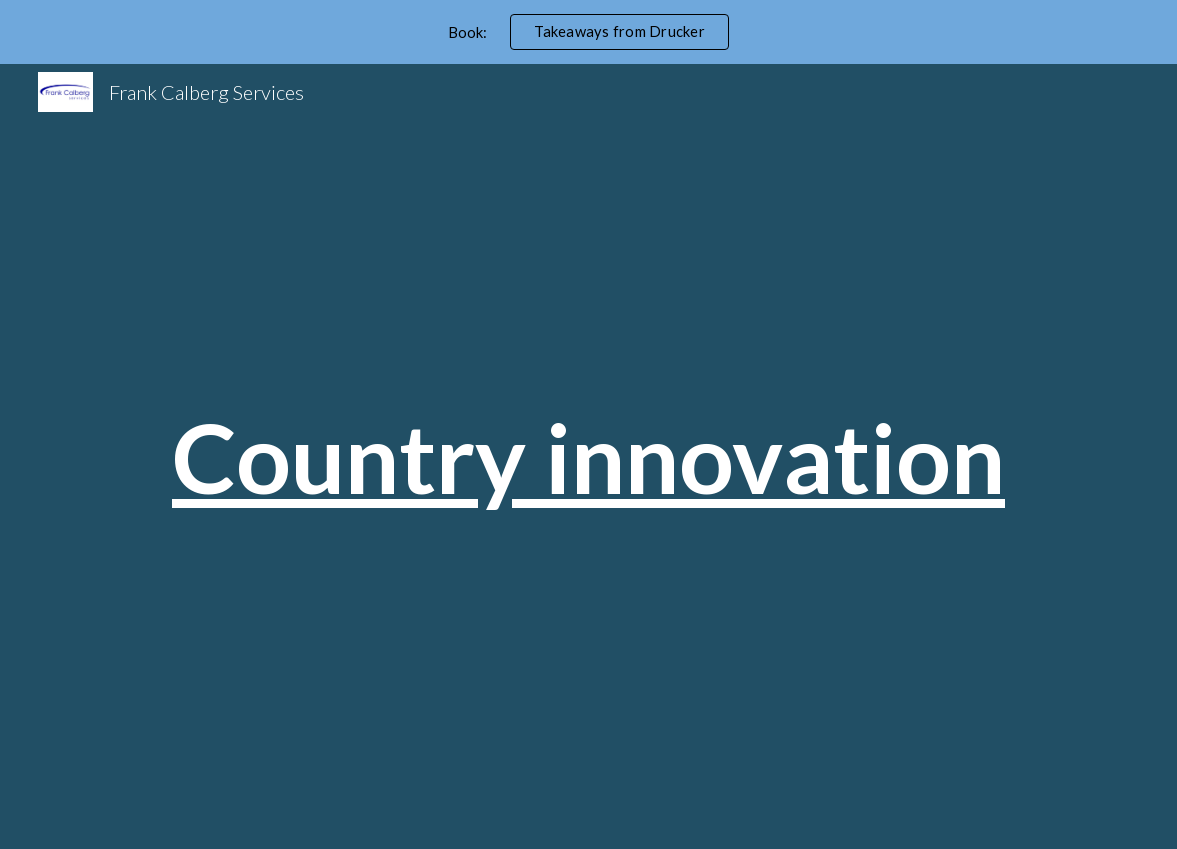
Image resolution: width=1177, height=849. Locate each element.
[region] (588, 32)
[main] (589, 457)
